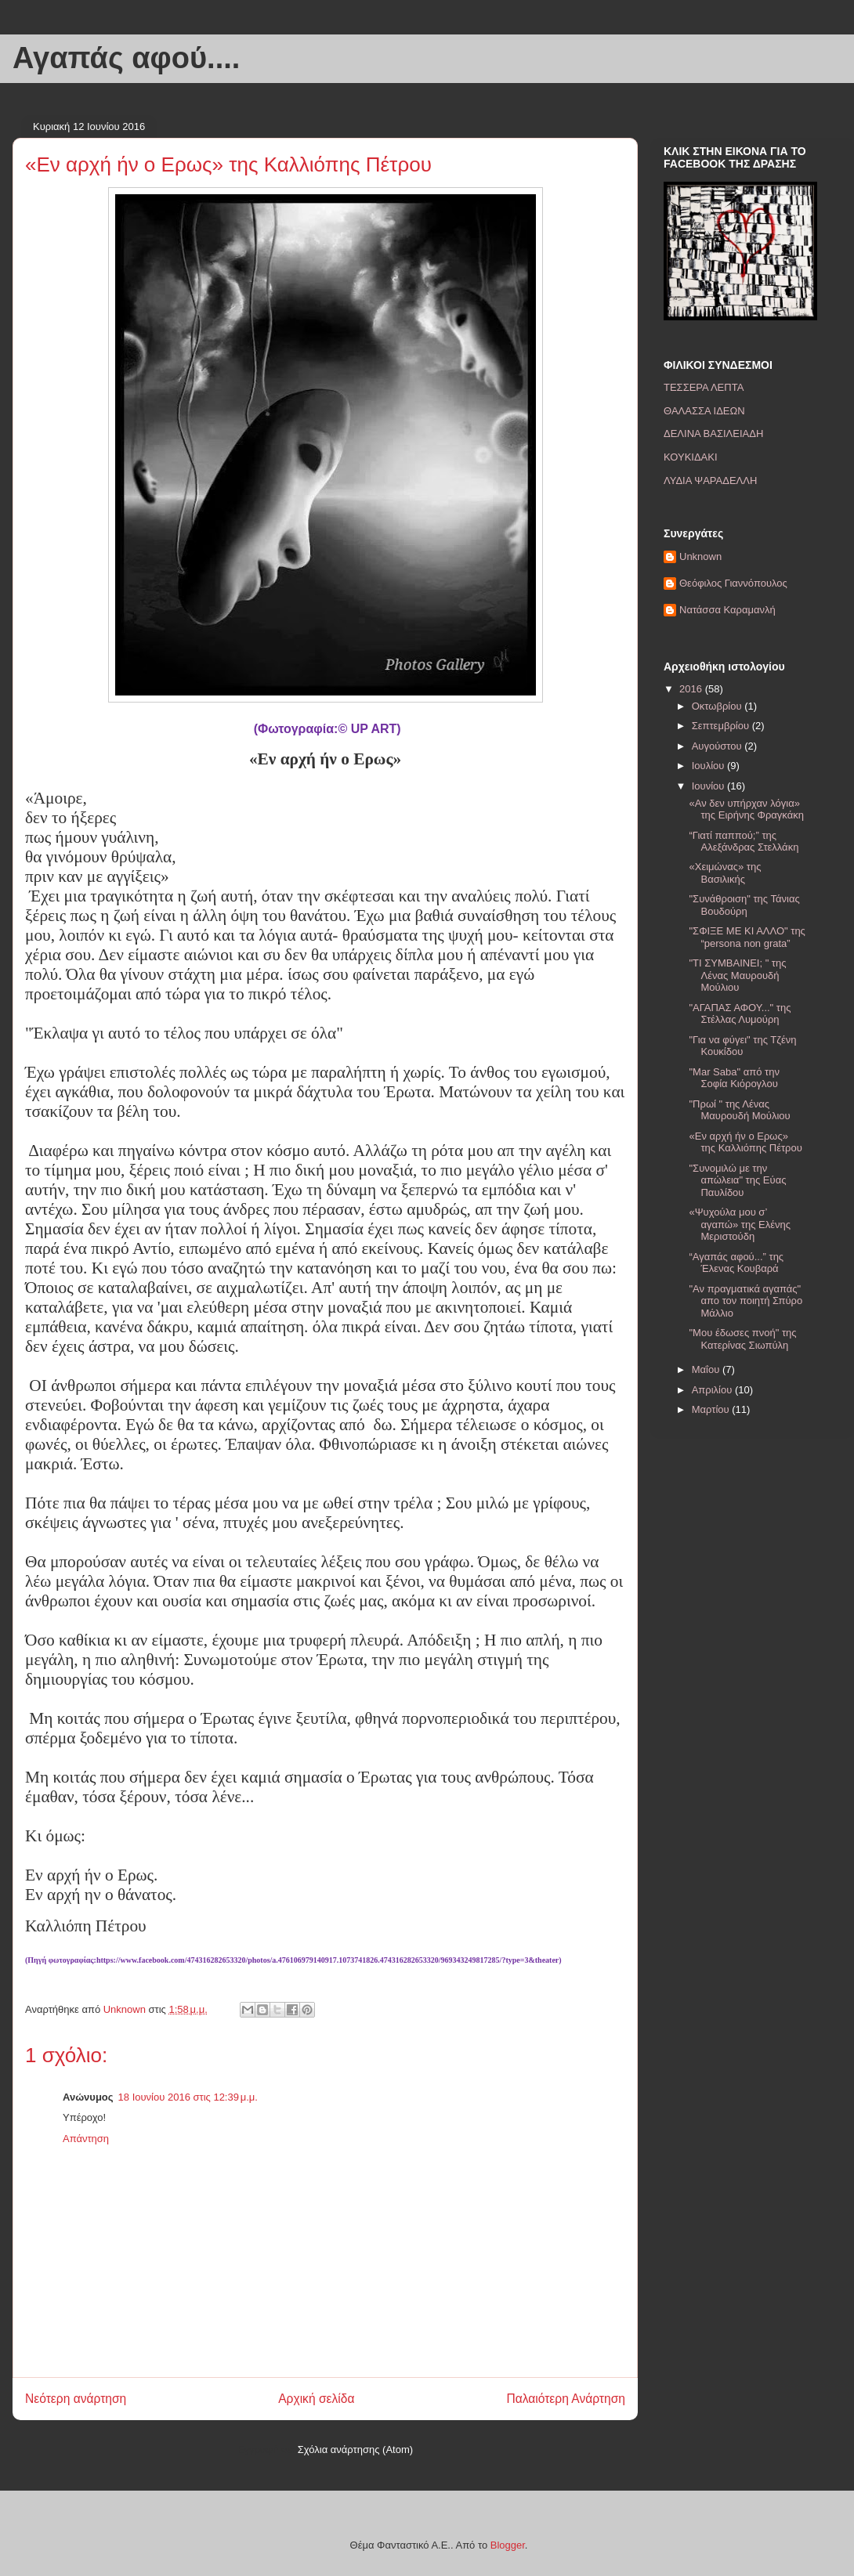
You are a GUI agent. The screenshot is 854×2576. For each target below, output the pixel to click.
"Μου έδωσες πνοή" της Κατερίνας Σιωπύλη (742, 1339)
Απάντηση (86, 2138)
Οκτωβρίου (718, 706)
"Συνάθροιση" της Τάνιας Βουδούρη (744, 905)
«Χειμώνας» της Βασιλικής (725, 873)
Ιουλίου (709, 765)
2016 (692, 689)
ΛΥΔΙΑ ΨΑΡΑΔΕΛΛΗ (710, 480)
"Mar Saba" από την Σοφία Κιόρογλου (734, 1078)
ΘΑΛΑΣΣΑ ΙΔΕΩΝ (704, 411)
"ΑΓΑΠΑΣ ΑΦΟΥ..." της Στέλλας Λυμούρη (740, 1014)
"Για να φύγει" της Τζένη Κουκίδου (742, 1046)
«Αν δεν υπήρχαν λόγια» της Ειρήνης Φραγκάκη (746, 809)
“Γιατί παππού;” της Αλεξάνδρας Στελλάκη (743, 841)
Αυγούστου (718, 746)
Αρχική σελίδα (316, 2398)
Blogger (507, 2545)
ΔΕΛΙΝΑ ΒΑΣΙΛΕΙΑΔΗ (713, 433)
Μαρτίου (712, 1409)
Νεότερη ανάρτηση (75, 2398)
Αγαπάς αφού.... (126, 58)
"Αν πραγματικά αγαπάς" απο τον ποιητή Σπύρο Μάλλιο (745, 1301)
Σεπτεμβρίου (722, 726)
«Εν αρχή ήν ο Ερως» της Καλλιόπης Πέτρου (745, 1142)
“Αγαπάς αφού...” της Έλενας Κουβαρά (736, 1263)
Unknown (700, 556)
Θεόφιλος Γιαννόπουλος (733, 583)
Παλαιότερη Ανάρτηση (565, 2398)
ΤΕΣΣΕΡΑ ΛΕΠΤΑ (704, 387)
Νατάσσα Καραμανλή (727, 610)
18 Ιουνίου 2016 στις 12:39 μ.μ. (188, 2097)
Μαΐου (707, 1369)
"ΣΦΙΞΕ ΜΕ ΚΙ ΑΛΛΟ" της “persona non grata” (747, 937)
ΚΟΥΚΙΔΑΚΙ (691, 457)
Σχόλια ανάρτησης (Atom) (355, 2449)
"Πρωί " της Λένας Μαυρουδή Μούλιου (739, 1110)
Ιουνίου (709, 786)
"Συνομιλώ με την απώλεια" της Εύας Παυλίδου (737, 1180)
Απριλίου (713, 1390)
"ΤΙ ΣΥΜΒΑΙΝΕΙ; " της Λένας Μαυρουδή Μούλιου (737, 975)
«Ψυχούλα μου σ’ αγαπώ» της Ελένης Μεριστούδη (740, 1224)
